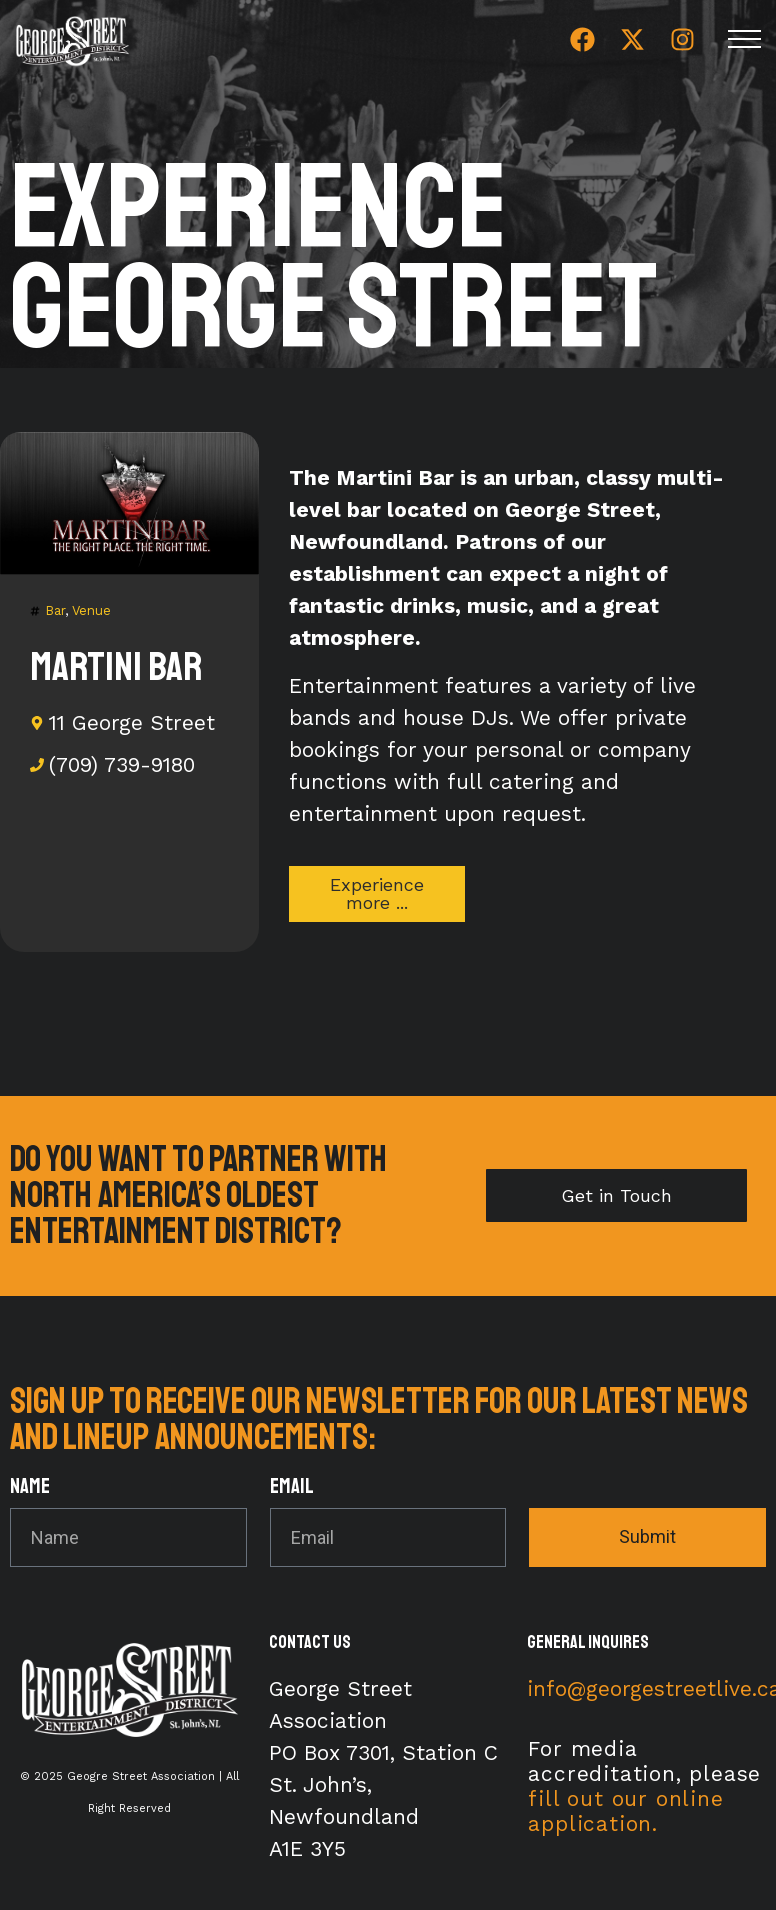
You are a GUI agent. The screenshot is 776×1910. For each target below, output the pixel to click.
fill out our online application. (625, 1811)
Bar (55, 610)
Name (30, 1487)
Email (292, 1487)
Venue (91, 610)
